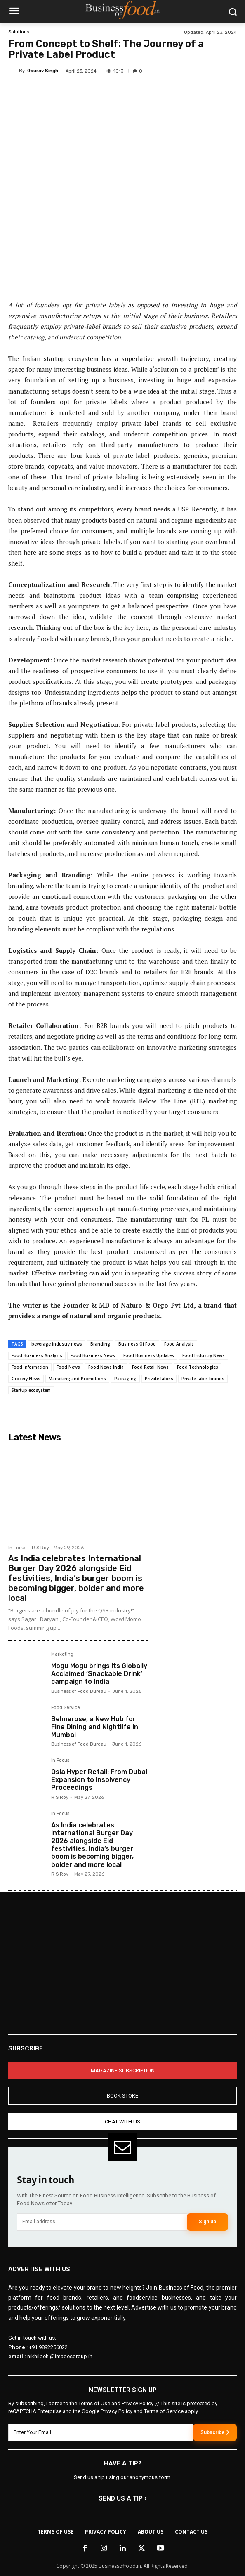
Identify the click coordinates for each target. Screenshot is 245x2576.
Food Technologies (197, 1367)
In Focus (17, 1548)
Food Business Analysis (37, 1355)
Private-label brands (202, 1378)
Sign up (207, 2222)
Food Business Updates (148, 1355)
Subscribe (214, 2432)
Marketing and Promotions (77, 1378)
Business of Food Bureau (78, 1691)
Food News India (106, 1367)
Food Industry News (203, 1355)
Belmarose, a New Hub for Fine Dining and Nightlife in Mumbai (94, 1727)
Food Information (30, 1367)
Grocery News (26, 1378)
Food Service (65, 1707)
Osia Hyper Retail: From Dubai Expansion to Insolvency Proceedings (99, 1779)
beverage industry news (56, 1344)
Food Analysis (179, 1344)
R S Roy (40, 1548)
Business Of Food (137, 1344)
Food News (68, 1367)
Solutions (18, 32)
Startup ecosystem (31, 1390)
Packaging (125, 1378)
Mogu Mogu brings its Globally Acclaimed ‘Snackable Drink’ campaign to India (99, 1673)
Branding (100, 1344)
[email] (102, 2222)
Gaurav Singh (42, 70)
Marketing (62, 1654)
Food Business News (93, 1355)
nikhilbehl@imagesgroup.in (59, 2356)
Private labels (159, 1378)
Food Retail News (150, 1367)
